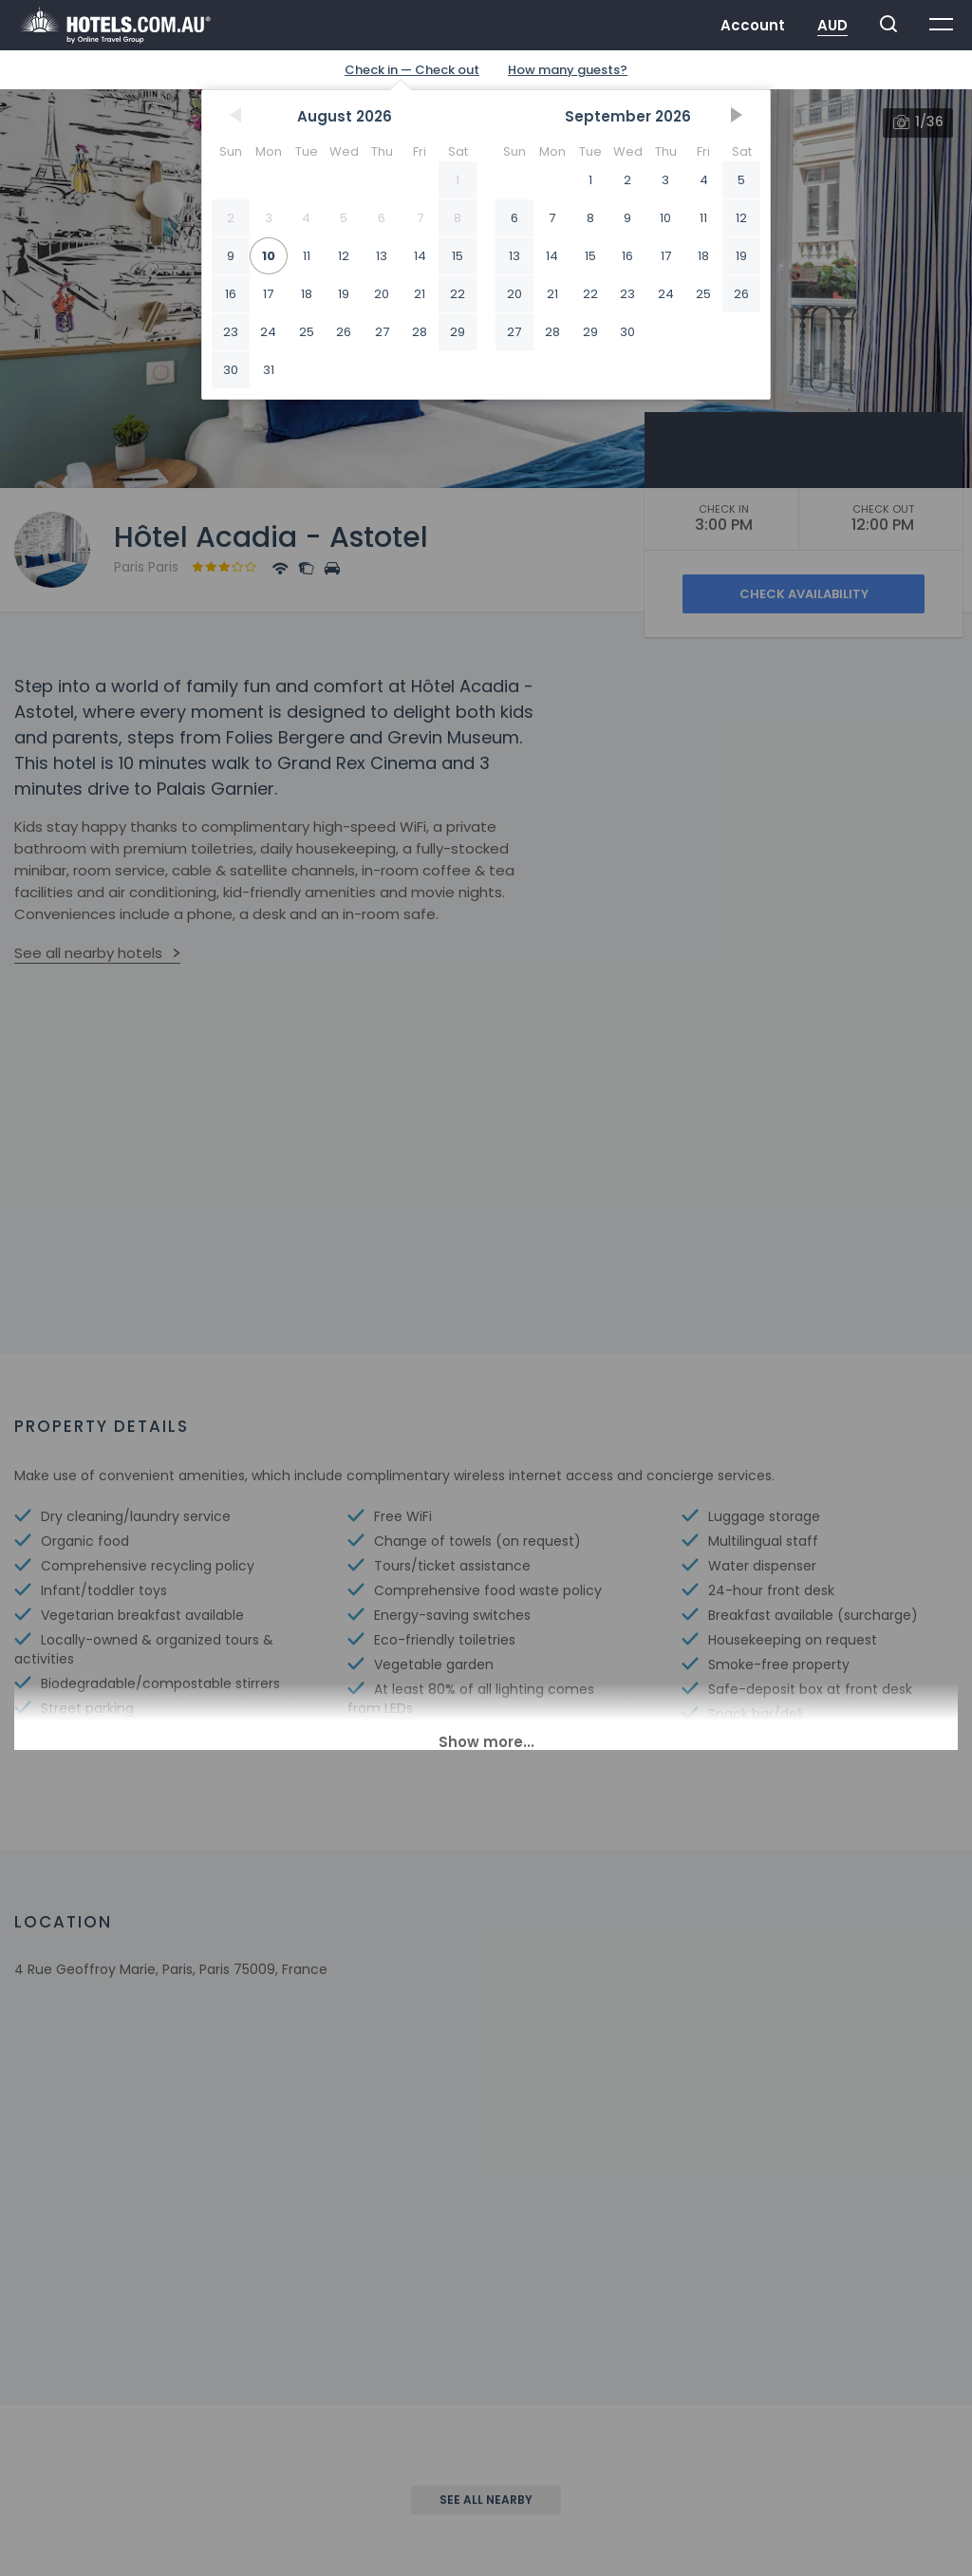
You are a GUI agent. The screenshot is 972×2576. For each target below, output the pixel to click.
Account (752, 25)
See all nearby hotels (88, 953)
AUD (832, 25)
